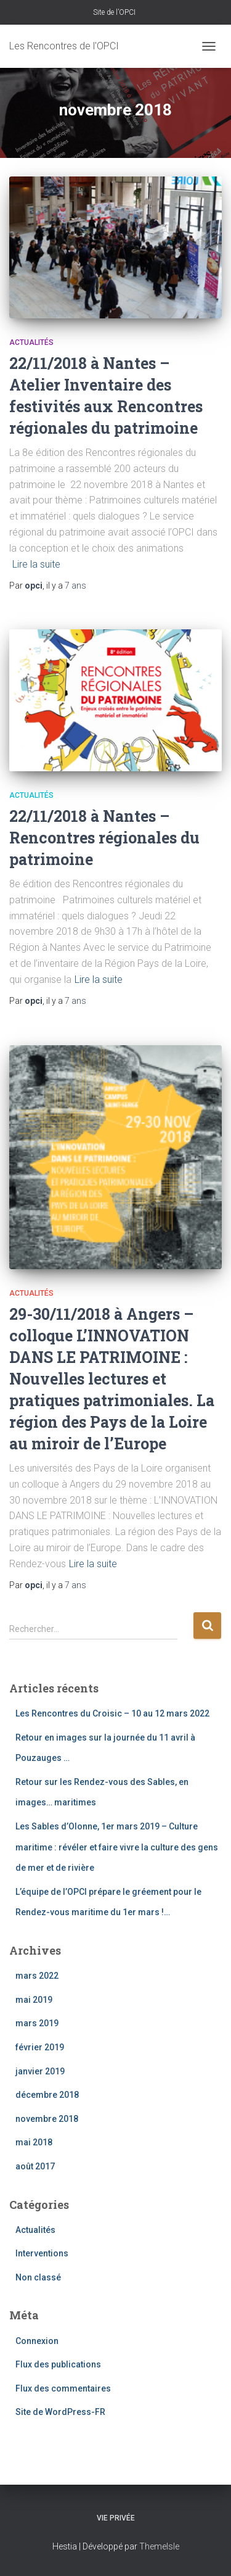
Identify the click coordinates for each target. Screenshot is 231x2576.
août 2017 (35, 2166)
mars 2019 (37, 2023)
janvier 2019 (40, 2071)
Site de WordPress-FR (60, 2412)
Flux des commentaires (63, 2388)
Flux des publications (58, 2364)
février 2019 (39, 2047)
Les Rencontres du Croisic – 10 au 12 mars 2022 (112, 1713)
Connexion (37, 2341)
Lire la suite (36, 564)
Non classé (38, 2277)
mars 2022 (37, 1976)
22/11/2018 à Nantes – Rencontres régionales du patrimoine (104, 837)
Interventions (41, 2253)
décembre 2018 (47, 2095)
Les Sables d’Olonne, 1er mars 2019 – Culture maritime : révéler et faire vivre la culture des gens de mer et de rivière (116, 1847)
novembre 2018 (46, 2119)
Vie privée (116, 2518)
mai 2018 (33, 2142)
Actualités (31, 342)
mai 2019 (33, 2000)
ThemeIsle (159, 2546)
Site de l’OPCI (114, 12)
